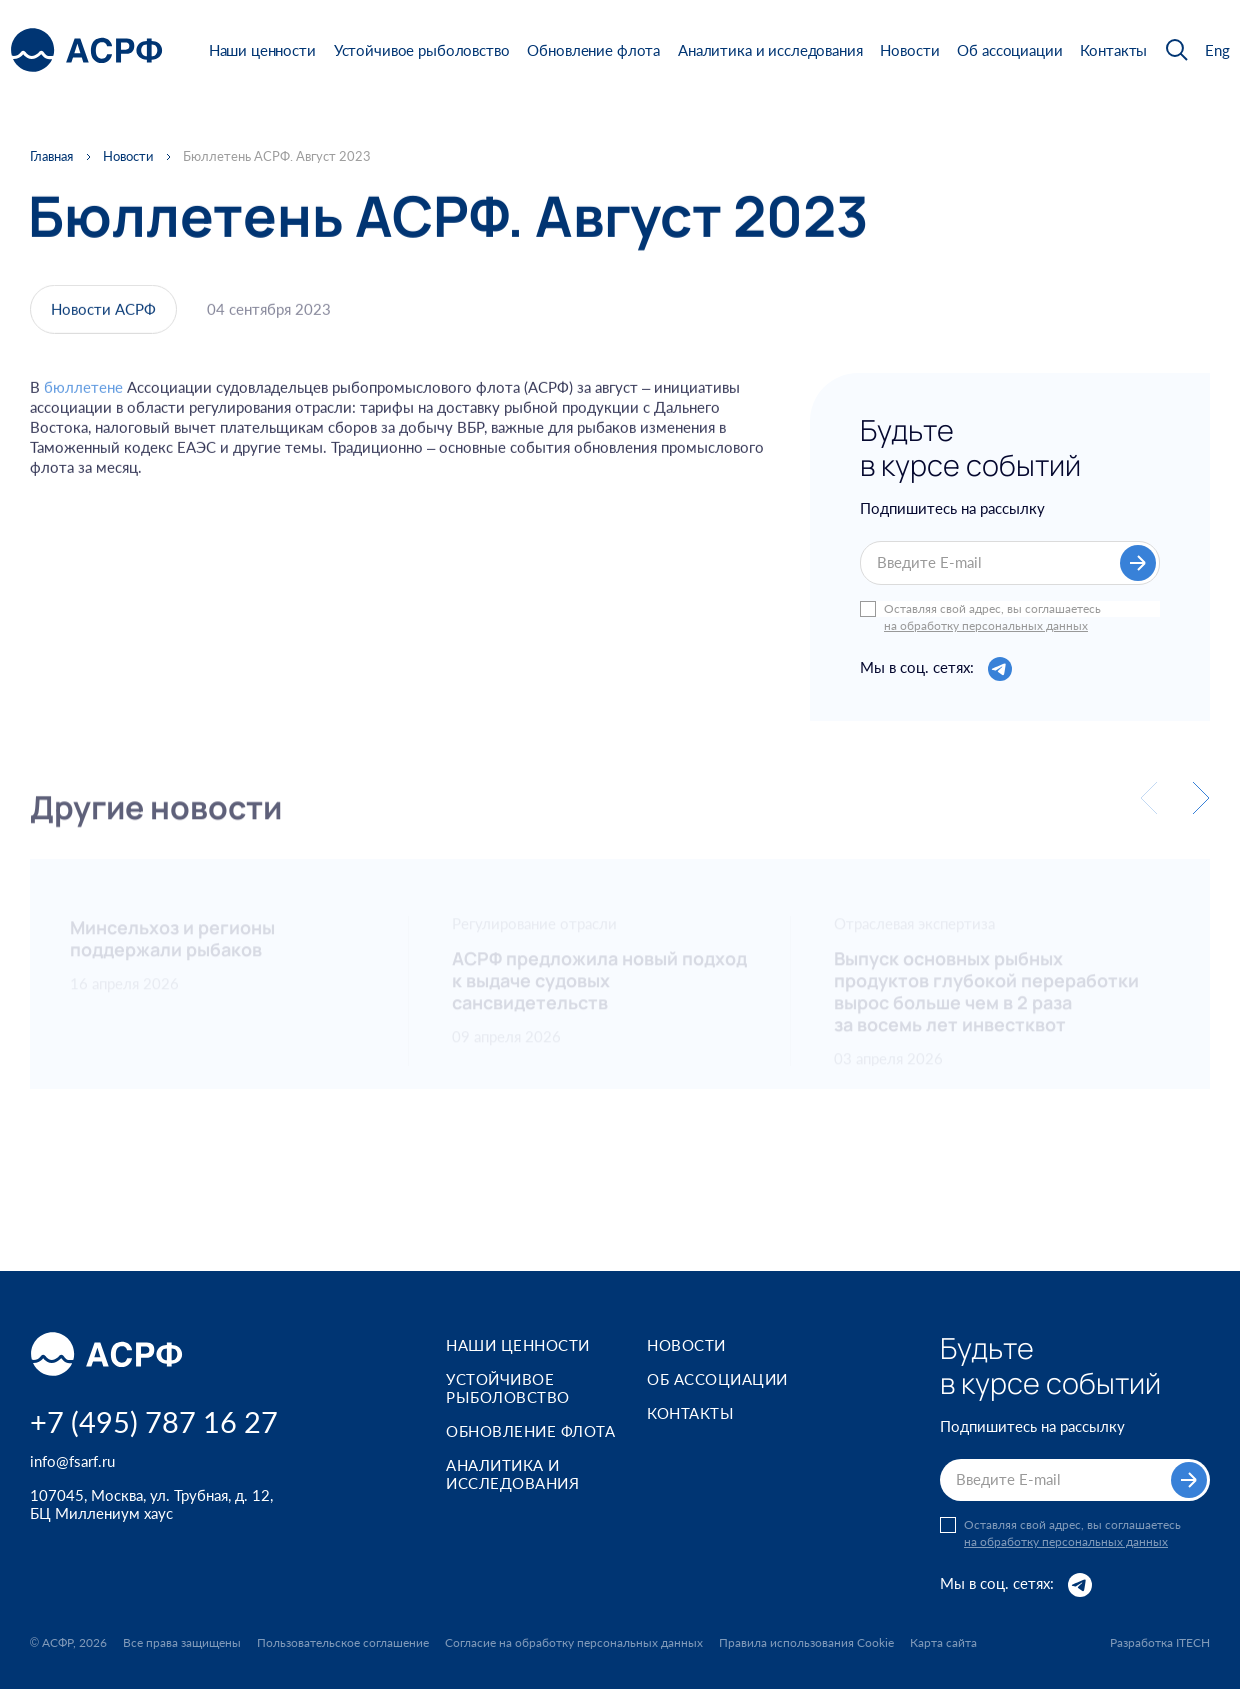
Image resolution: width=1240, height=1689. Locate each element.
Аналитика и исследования (770, 50)
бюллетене (83, 400)
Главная (51, 156)
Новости (909, 50)
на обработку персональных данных (986, 628)
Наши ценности (262, 50)
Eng (1217, 50)
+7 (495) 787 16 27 (154, 1421)
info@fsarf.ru (72, 1461)
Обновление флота (593, 50)
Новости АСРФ (103, 315)
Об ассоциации (1009, 50)
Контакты (1113, 50)
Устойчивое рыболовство (422, 50)
